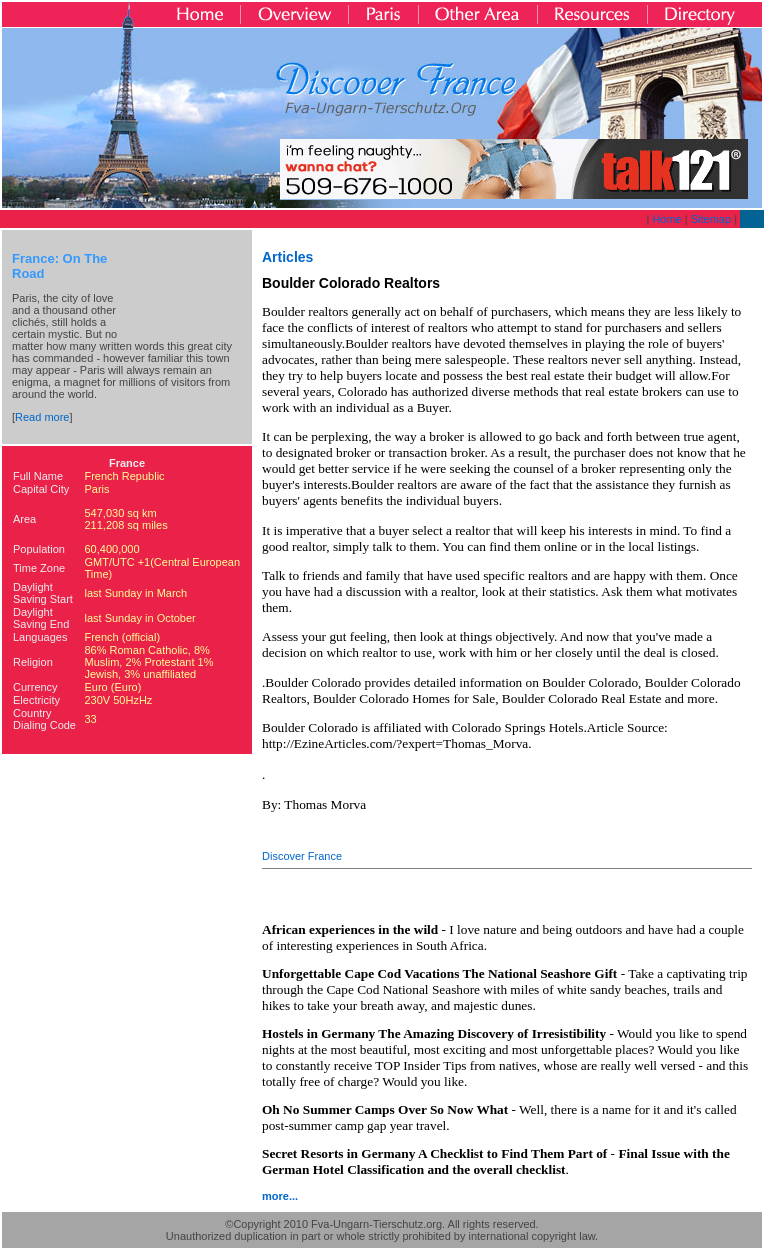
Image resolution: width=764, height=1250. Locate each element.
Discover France (302, 856)
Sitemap (711, 219)
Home (666, 219)
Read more (42, 417)
